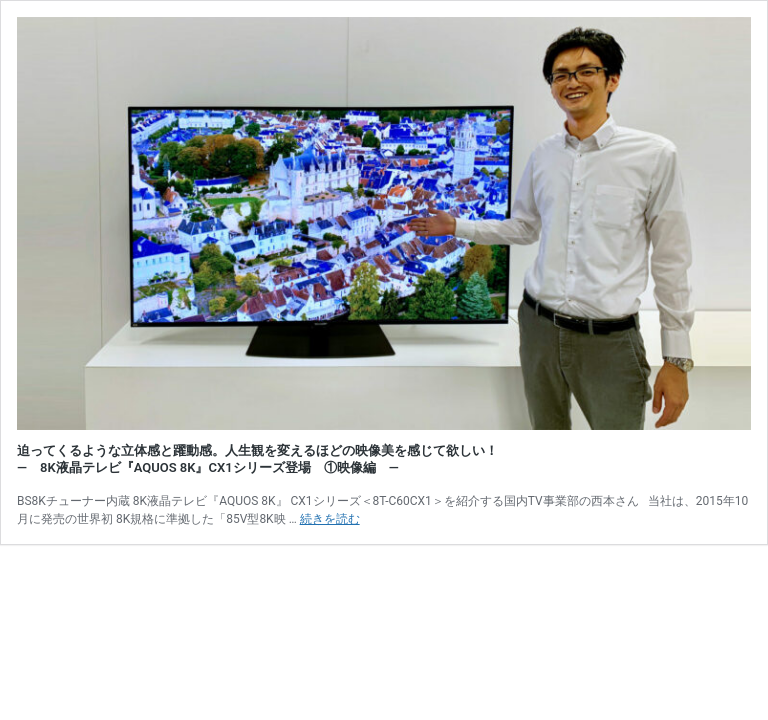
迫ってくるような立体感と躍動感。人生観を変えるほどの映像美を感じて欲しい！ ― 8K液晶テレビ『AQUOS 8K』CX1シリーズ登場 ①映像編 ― (257, 459)
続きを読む (330, 519)
